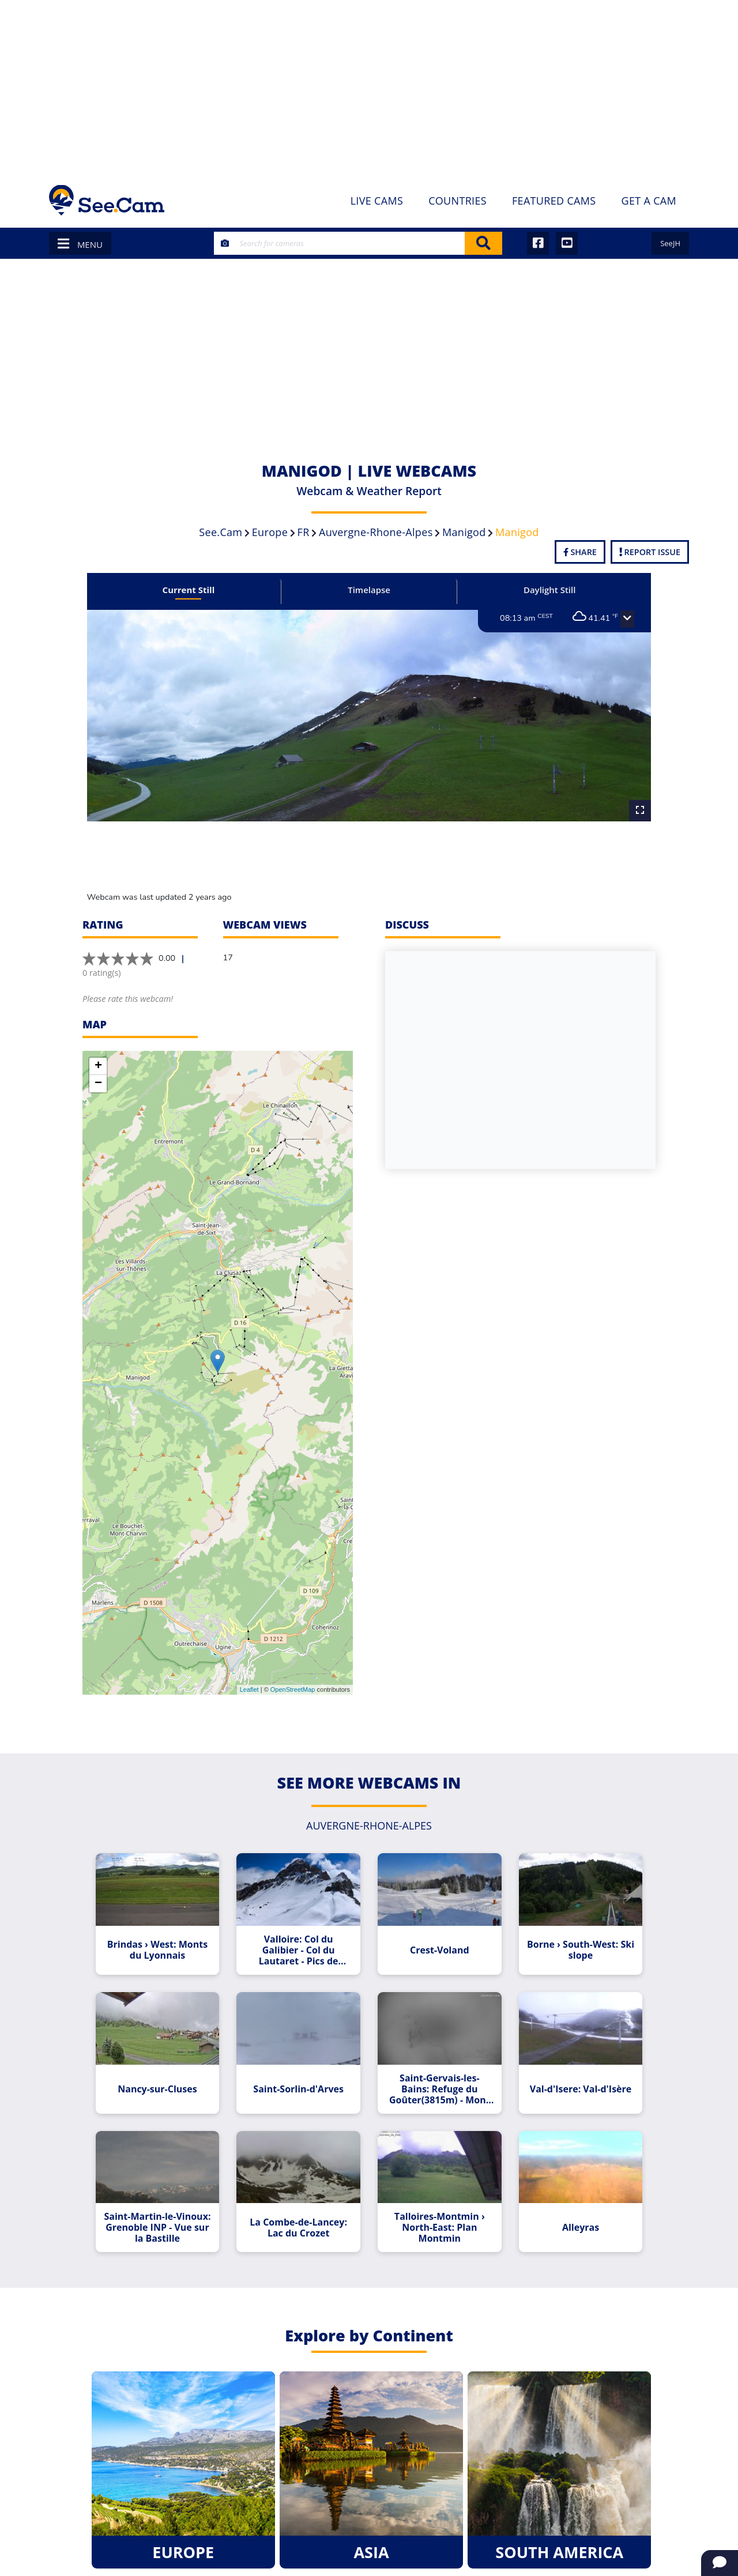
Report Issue (649, 551)
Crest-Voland (435, 1946)
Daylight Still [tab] (540, 589)
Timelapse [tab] (369, 589)
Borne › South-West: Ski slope (570, 1946)
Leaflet (249, 1689)
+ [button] (98, 1066)
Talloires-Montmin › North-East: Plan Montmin (436, 2215)
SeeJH (670, 243)
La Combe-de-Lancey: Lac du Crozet (302, 2215)
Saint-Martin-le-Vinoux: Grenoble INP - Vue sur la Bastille (168, 2215)
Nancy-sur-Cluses (168, 2080)
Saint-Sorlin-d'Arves (302, 2080)
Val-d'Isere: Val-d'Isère (569, 2081)
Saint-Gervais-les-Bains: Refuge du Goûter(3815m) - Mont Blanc (436, 2080)
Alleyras (570, 2215)
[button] (613, 619)
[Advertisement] (369, 86)
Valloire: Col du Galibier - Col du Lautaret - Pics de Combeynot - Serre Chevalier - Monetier (302, 1946)
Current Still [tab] (198, 589)
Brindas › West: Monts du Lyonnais (168, 1946)
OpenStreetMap (292, 1689)
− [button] (98, 1083)
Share (580, 551)
